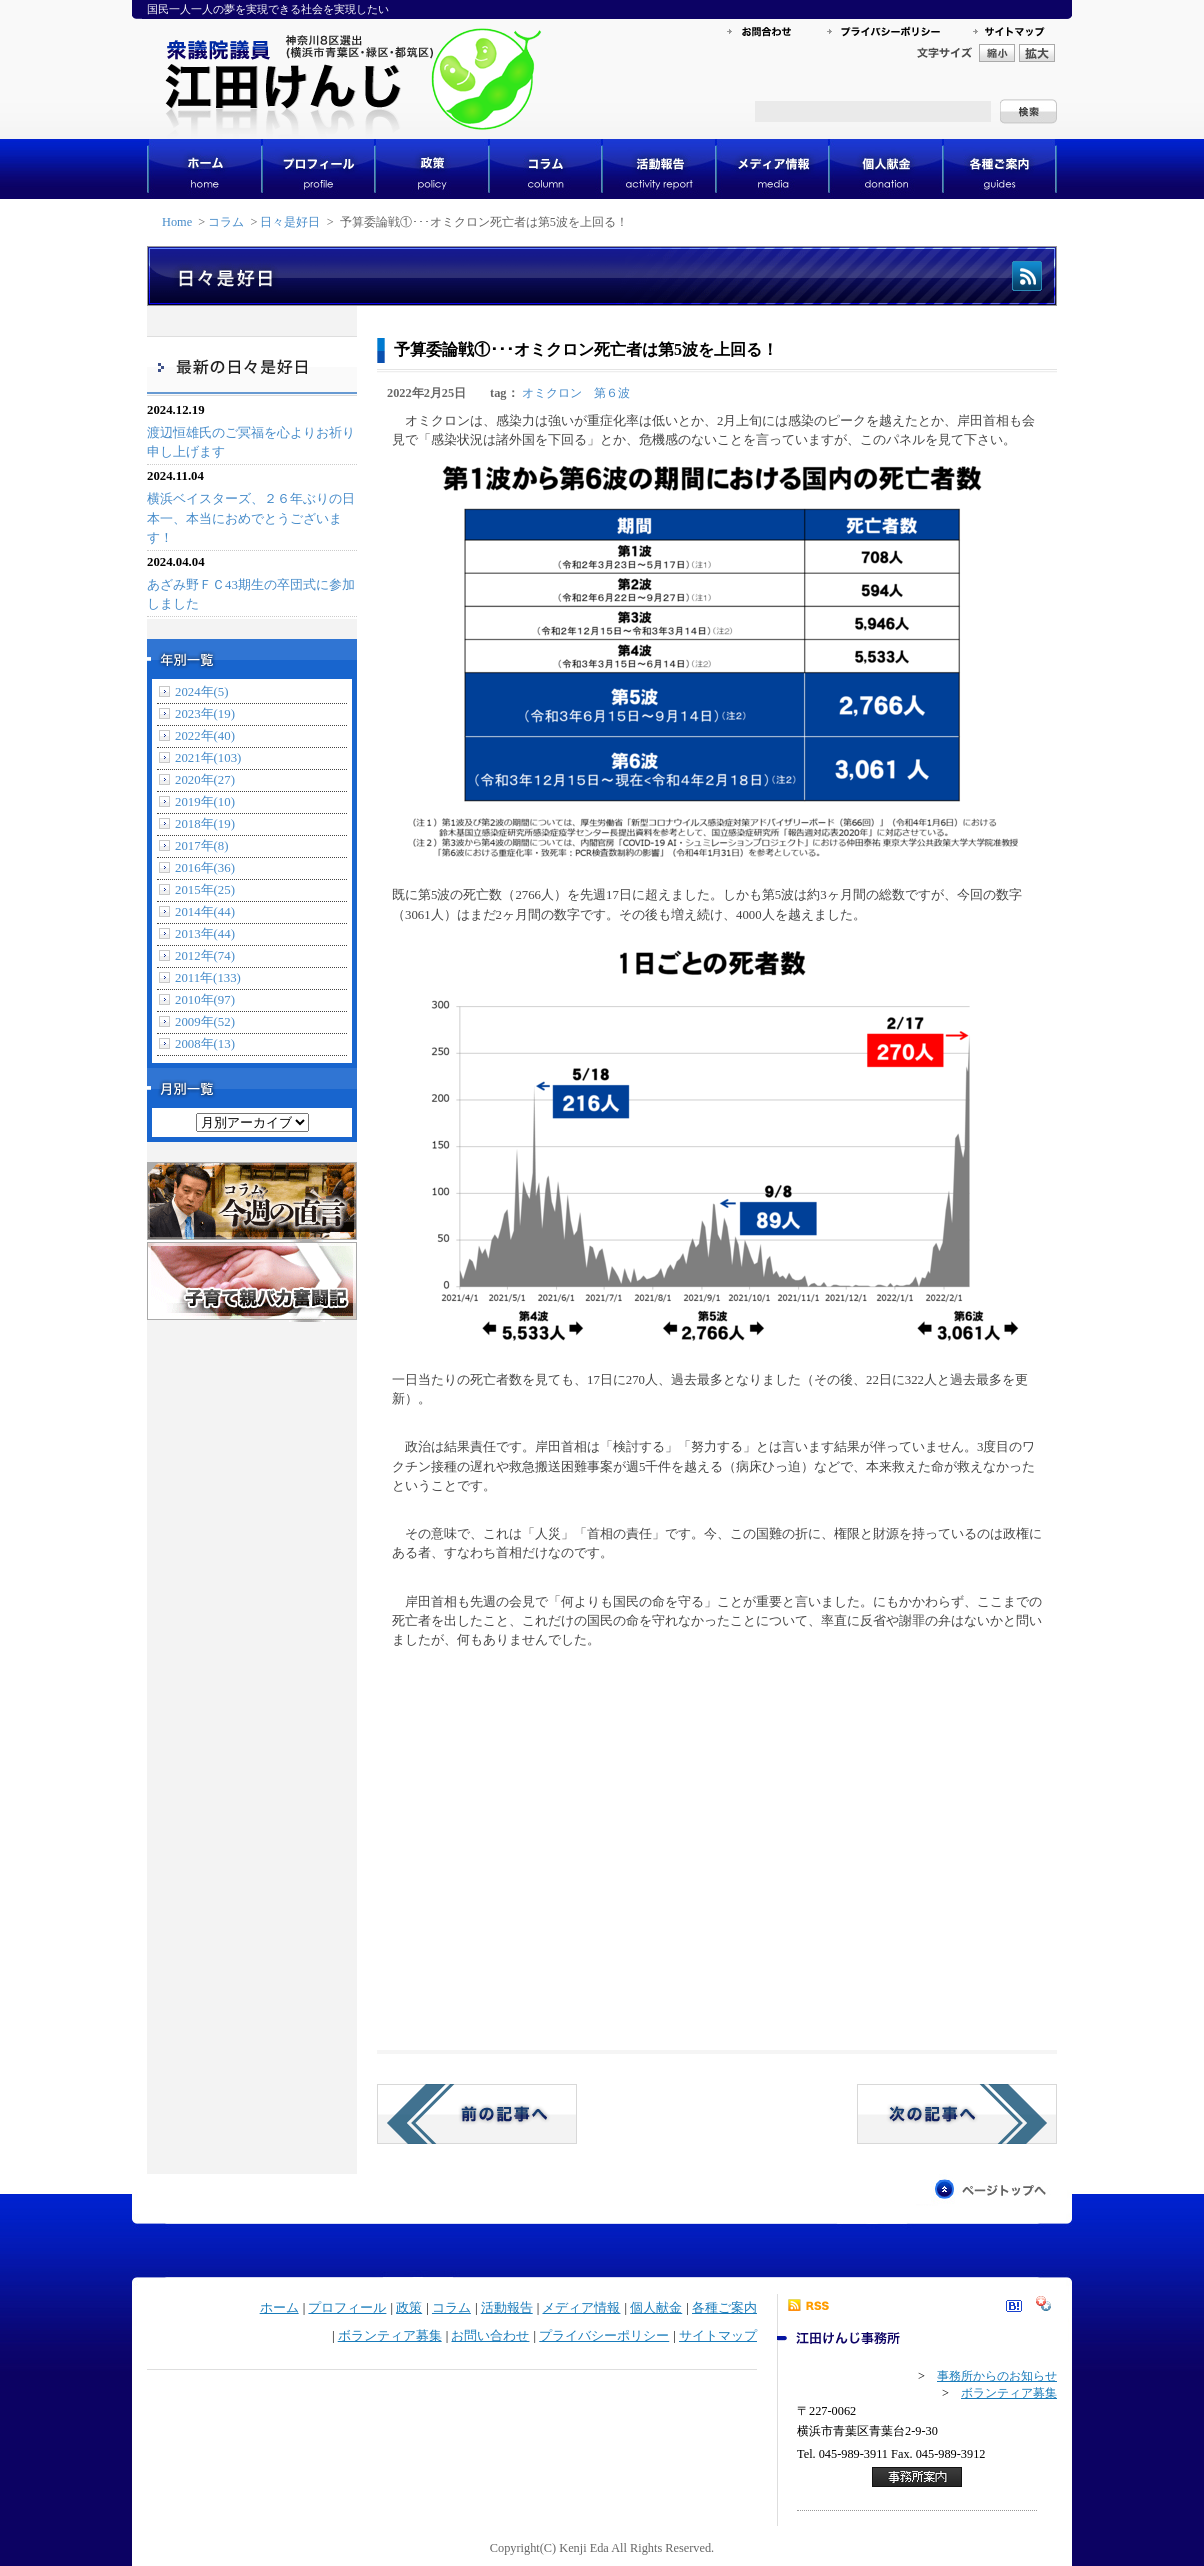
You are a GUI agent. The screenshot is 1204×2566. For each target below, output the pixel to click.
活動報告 (507, 2308)
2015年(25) (205, 890)
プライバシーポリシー (604, 2336)
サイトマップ (718, 2336)
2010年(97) (205, 1000)
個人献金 (656, 2308)
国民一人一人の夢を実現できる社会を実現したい (268, 9)
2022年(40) (205, 736)
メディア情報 (581, 2308)
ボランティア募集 (390, 2336)
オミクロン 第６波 (576, 393)
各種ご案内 (724, 2308)
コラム (226, 222)
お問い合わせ (490, 2336)
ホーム (279, 2308)
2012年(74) (205, 956)
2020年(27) (205, 780)
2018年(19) (205, 824)
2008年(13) (205, 1044)
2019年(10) (205, 802)
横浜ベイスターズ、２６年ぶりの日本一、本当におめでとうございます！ (251, 518)
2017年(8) (202, 846)
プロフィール (347, 2308)
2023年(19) (205, 714)
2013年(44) (205, 934)
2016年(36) (205, 868)
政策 (409, 2308)
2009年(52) (205, 1022)
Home (177, 222)
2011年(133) (208, 978)
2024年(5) (202, 692)
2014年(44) (205, 912)
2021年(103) (208, 758)
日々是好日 (290, 222)
